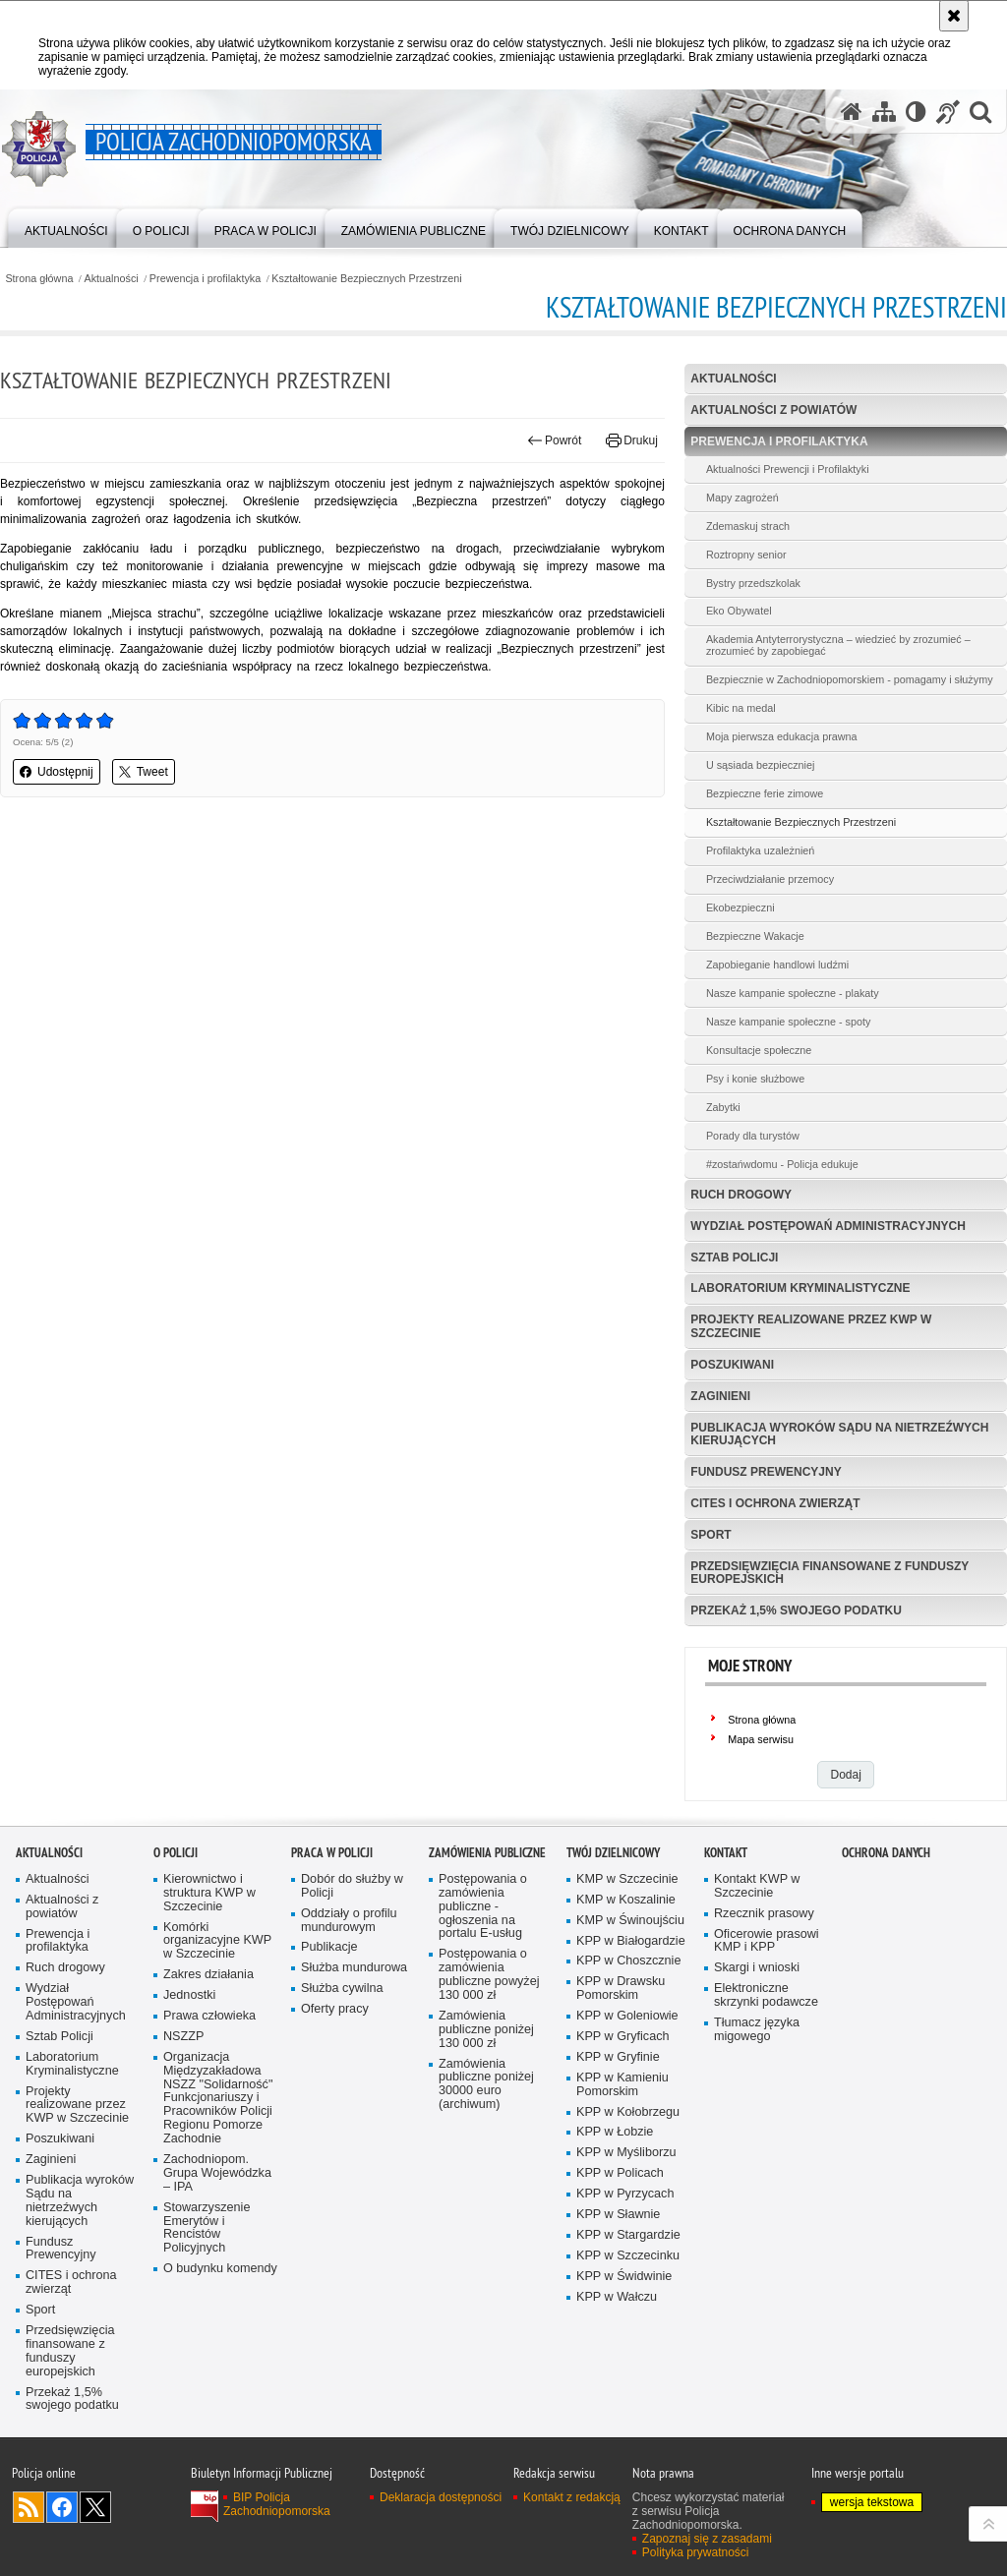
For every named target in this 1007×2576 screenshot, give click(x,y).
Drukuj (632, 440)
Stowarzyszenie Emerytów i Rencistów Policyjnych (206, 2228)
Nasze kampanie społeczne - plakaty (792, 993)
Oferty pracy (335, 2009)
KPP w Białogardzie (630, 1941)
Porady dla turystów (753, 1136)
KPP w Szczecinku (628, 2256)
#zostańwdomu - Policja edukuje (782, 1164)
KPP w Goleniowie (627, 2016)
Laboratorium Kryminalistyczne (800, 1288)
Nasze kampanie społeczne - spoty (788, 1021)
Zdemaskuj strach (748, 526)
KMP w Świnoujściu (630, 1920)
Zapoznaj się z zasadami (707, 2539)
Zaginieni (720, 1396)
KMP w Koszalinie (626, 1900)
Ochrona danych (886, 1852)
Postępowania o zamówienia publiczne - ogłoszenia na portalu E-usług (483, 1907)
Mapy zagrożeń (742, 497)
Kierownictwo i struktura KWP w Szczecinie (209, 1893)
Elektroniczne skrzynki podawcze (766, 1995)
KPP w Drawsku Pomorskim (620, 1988)
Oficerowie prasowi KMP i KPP (766, 1941)
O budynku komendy (220, 2268)
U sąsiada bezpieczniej (760, 765)
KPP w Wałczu (616, 2297)
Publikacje (329, 1947)
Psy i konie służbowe (755, 1078)
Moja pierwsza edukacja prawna (782, 736)
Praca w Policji (332, 1852)
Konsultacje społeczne (758, 1050)
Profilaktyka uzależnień (760, 850)
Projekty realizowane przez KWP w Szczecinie (810, 1326)
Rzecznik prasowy (764, 1913)
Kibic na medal (741, 708)
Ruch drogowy (741, 1194)
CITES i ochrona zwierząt (774, 1503)
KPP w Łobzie (614, 2132)
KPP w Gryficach (622, 2036)
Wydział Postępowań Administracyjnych (828, 1226)
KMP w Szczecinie (627, 1879)
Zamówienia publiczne (487, 1852)
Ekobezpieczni (740, 907)
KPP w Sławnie (618, 2214)
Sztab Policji (734, 1257)
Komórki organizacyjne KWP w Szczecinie (217, 1941)
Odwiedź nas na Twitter (95, 2507)
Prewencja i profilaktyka (205, 278)
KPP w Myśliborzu (626, 2152)
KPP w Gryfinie (618, 2057)
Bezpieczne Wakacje (755, 936)
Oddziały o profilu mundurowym (349, 1920)
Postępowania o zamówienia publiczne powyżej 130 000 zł (489, 1975)
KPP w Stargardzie (628, 2235)
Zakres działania (208, 1974)
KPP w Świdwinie (624, 2276)
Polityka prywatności (695, 2552)
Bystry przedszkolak (753, 583)
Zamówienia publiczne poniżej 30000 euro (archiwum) (486, 2085)
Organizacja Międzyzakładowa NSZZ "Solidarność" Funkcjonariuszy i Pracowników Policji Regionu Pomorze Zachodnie (217, 2098)
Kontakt (725, 1852)
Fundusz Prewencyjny (765, 1472)
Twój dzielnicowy (613, 1852)
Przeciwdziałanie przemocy (770, 879)
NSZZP (183, 2036)
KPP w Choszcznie (628, 1961)
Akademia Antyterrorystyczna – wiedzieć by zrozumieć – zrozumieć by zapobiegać (838, 645)
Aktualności (112, 278)
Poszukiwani (732, 1365)
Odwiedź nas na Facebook (62, 2507)
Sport (710, 1535)
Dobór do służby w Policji (352, 1886)
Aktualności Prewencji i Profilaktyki (787, 469)
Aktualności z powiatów (773, 410)
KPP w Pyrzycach (625, 2194)
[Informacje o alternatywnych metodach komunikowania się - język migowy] (948, 111)
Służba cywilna (342, 1988)
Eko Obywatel (739, 610)
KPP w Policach (620, 2173)
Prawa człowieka (209, 2016)
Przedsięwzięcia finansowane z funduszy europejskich (829, 1572)
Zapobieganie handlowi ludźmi (777, 964)
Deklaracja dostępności (441, 2497)
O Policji (175, 1852)
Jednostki (189, 1995)
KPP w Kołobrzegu (628, 2112)
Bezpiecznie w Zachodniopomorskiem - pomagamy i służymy (849, 679)
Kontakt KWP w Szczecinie (757, 1886)
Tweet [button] (143, 772)
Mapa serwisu (761, 1739)
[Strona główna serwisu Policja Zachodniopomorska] (851, 111)
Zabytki (723, 1107)
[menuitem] (66, 226)
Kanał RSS (28, 2507)
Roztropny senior (746, 554)
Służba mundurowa (354, 1967)
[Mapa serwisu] (884, 111)
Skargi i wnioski (757, 1967)
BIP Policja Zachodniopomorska (276, 2504)
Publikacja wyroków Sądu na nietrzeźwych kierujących (839, 1434)
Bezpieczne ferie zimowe (764, 793)
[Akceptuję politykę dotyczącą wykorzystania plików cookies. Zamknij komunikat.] (954, 15)
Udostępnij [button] (56, 772)
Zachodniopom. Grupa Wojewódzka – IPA (217, 2173)
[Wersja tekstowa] (916, 111)
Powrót (554, 440)
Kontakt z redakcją (572, 2497)
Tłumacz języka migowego (757, 2030)
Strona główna (39, 278)
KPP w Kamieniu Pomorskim (622, 2085)
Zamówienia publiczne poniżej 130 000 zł (486, 2030)
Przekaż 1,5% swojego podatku (795, 1610)
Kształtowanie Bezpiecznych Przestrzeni (366, 278)
